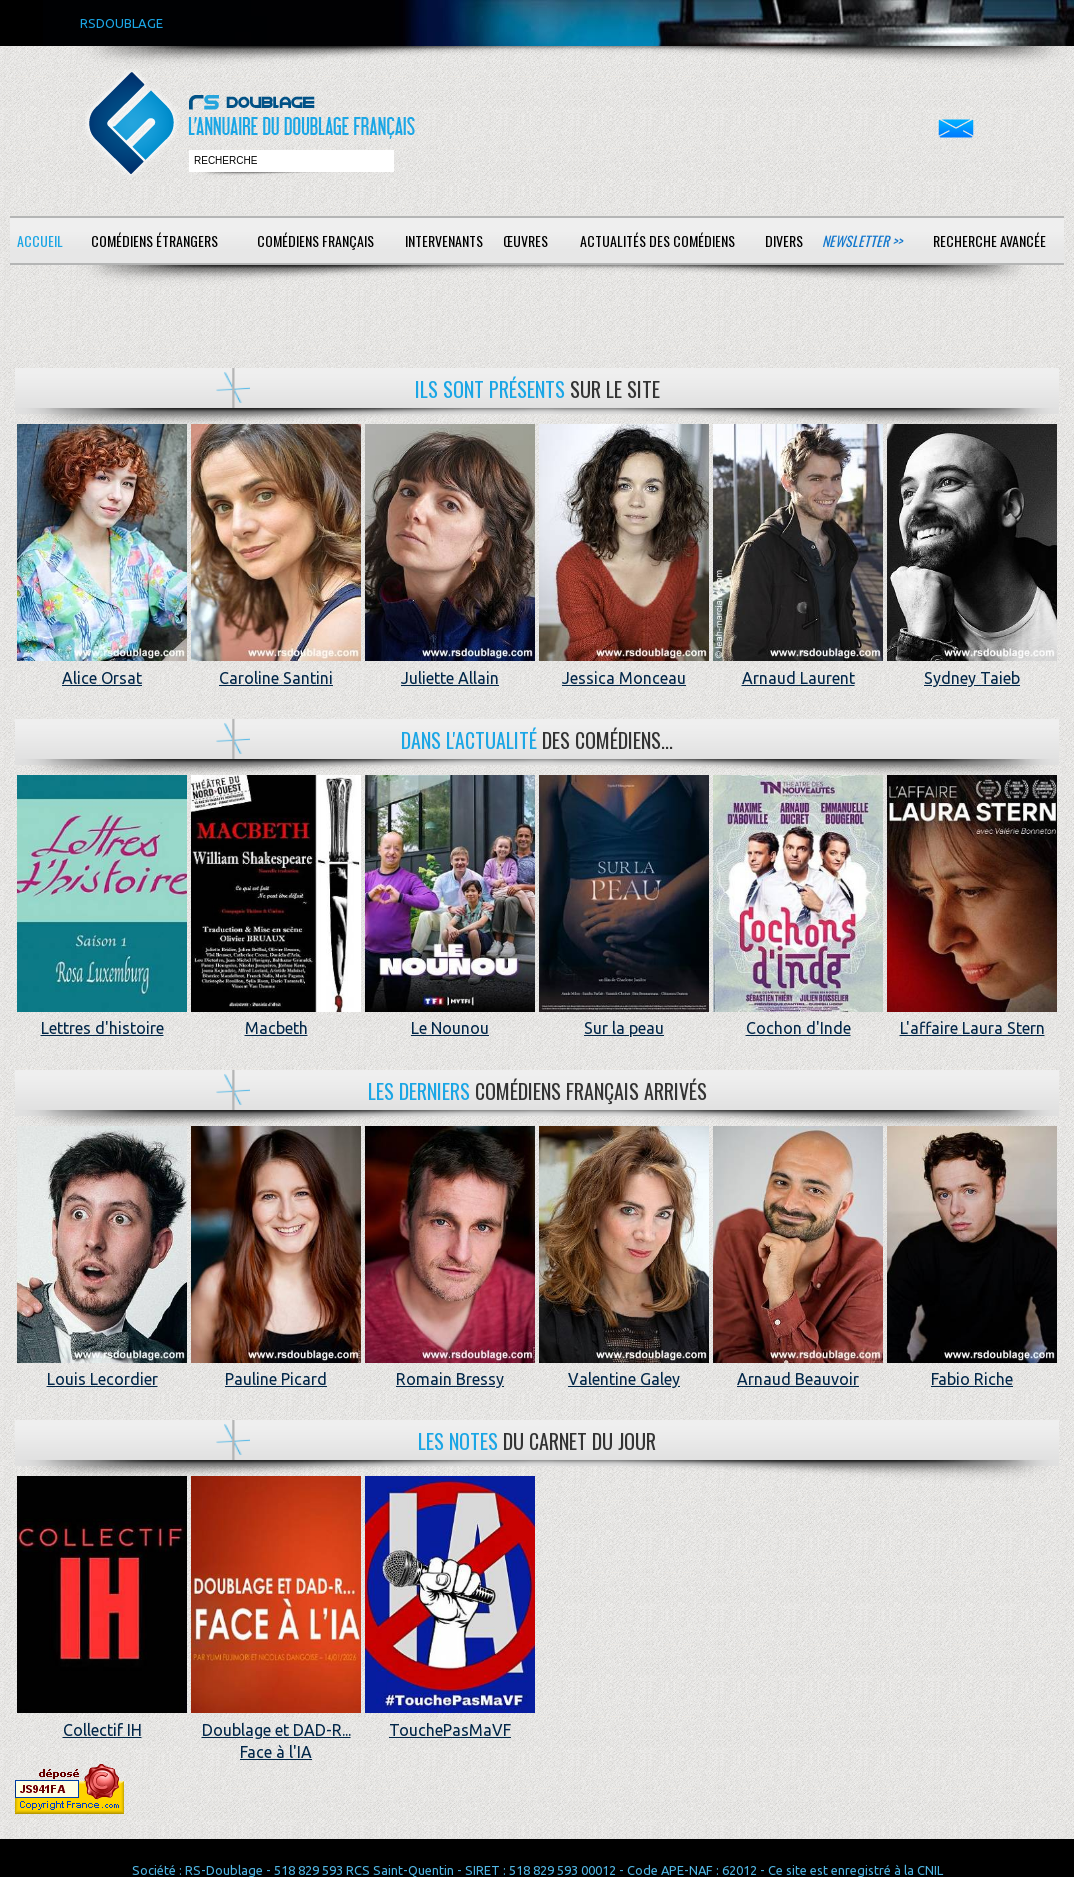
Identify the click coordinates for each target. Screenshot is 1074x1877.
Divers (784, 240)
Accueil (40, 240)
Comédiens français (315, 240)
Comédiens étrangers (154, 240)
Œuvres (525, 240)
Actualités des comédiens (657, 240)
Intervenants (444, 240)
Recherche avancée (989, 240)
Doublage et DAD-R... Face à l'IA (276, 1729)
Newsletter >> (862, 240)
